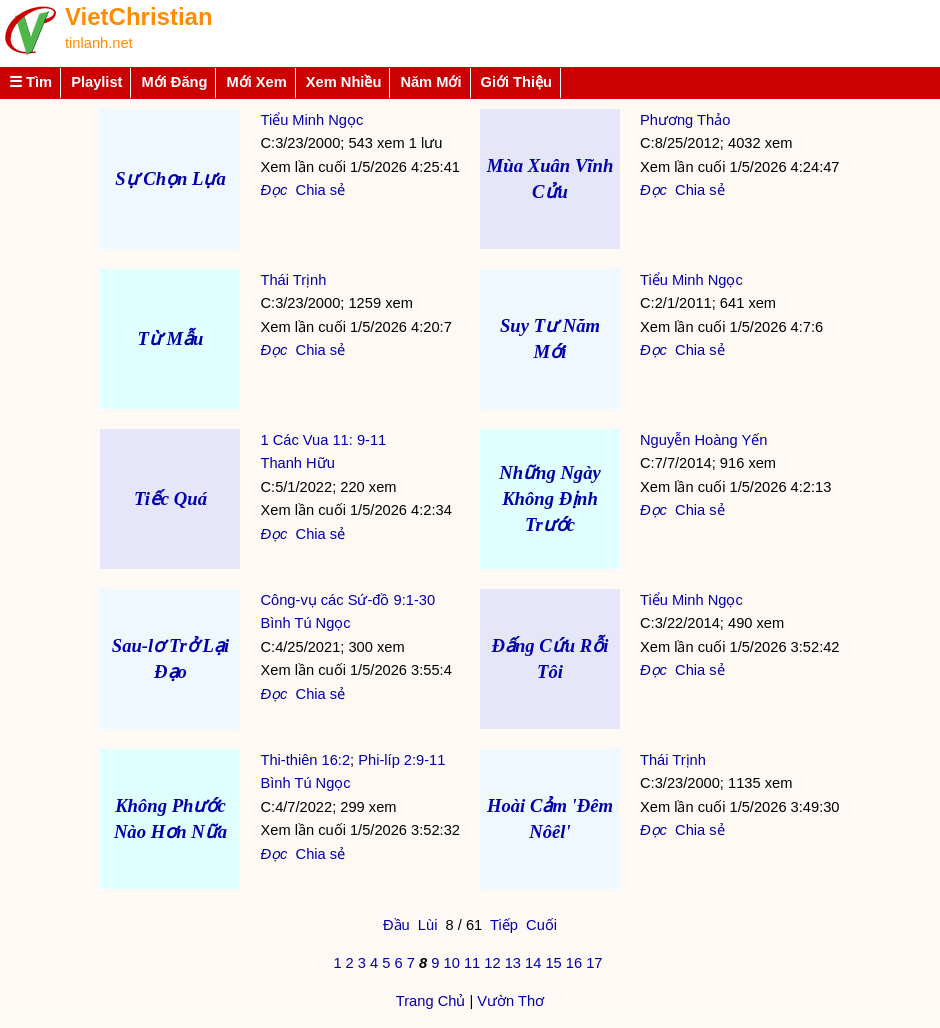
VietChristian (139, 16)
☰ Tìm (30, 82)
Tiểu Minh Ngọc (311, 120)
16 (574, 963)
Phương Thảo (685, 120)
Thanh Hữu (297, 463)
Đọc (273, 190)
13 (513, 963)
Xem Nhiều (344, 82)
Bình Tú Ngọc (305, 623)
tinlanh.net (99, 43)
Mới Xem (256, 82)
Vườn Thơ (510, 1001)
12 (492, 963)
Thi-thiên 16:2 (305, 760)
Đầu (396, 925)
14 (533, 963)
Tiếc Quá (170, 498)
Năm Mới (430, 82)
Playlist (96, 82)
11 (472, 963)
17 (594, 963)
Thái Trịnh (293, 280)
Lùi (428, 925)
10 (451, 963)
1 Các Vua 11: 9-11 (323, 440)
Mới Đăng (174, 82)
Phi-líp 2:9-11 (401, 760)
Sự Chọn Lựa (170, 178)
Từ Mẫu (170, 338)
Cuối (541, 925)
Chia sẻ (321, 190)
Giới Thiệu (517, 82)
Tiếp (504, 925)
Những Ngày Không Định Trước (550, 498)
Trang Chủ (431, 1001)
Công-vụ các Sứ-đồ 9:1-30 (347, 600)
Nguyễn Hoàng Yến (703, 440)
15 (553, 963)
